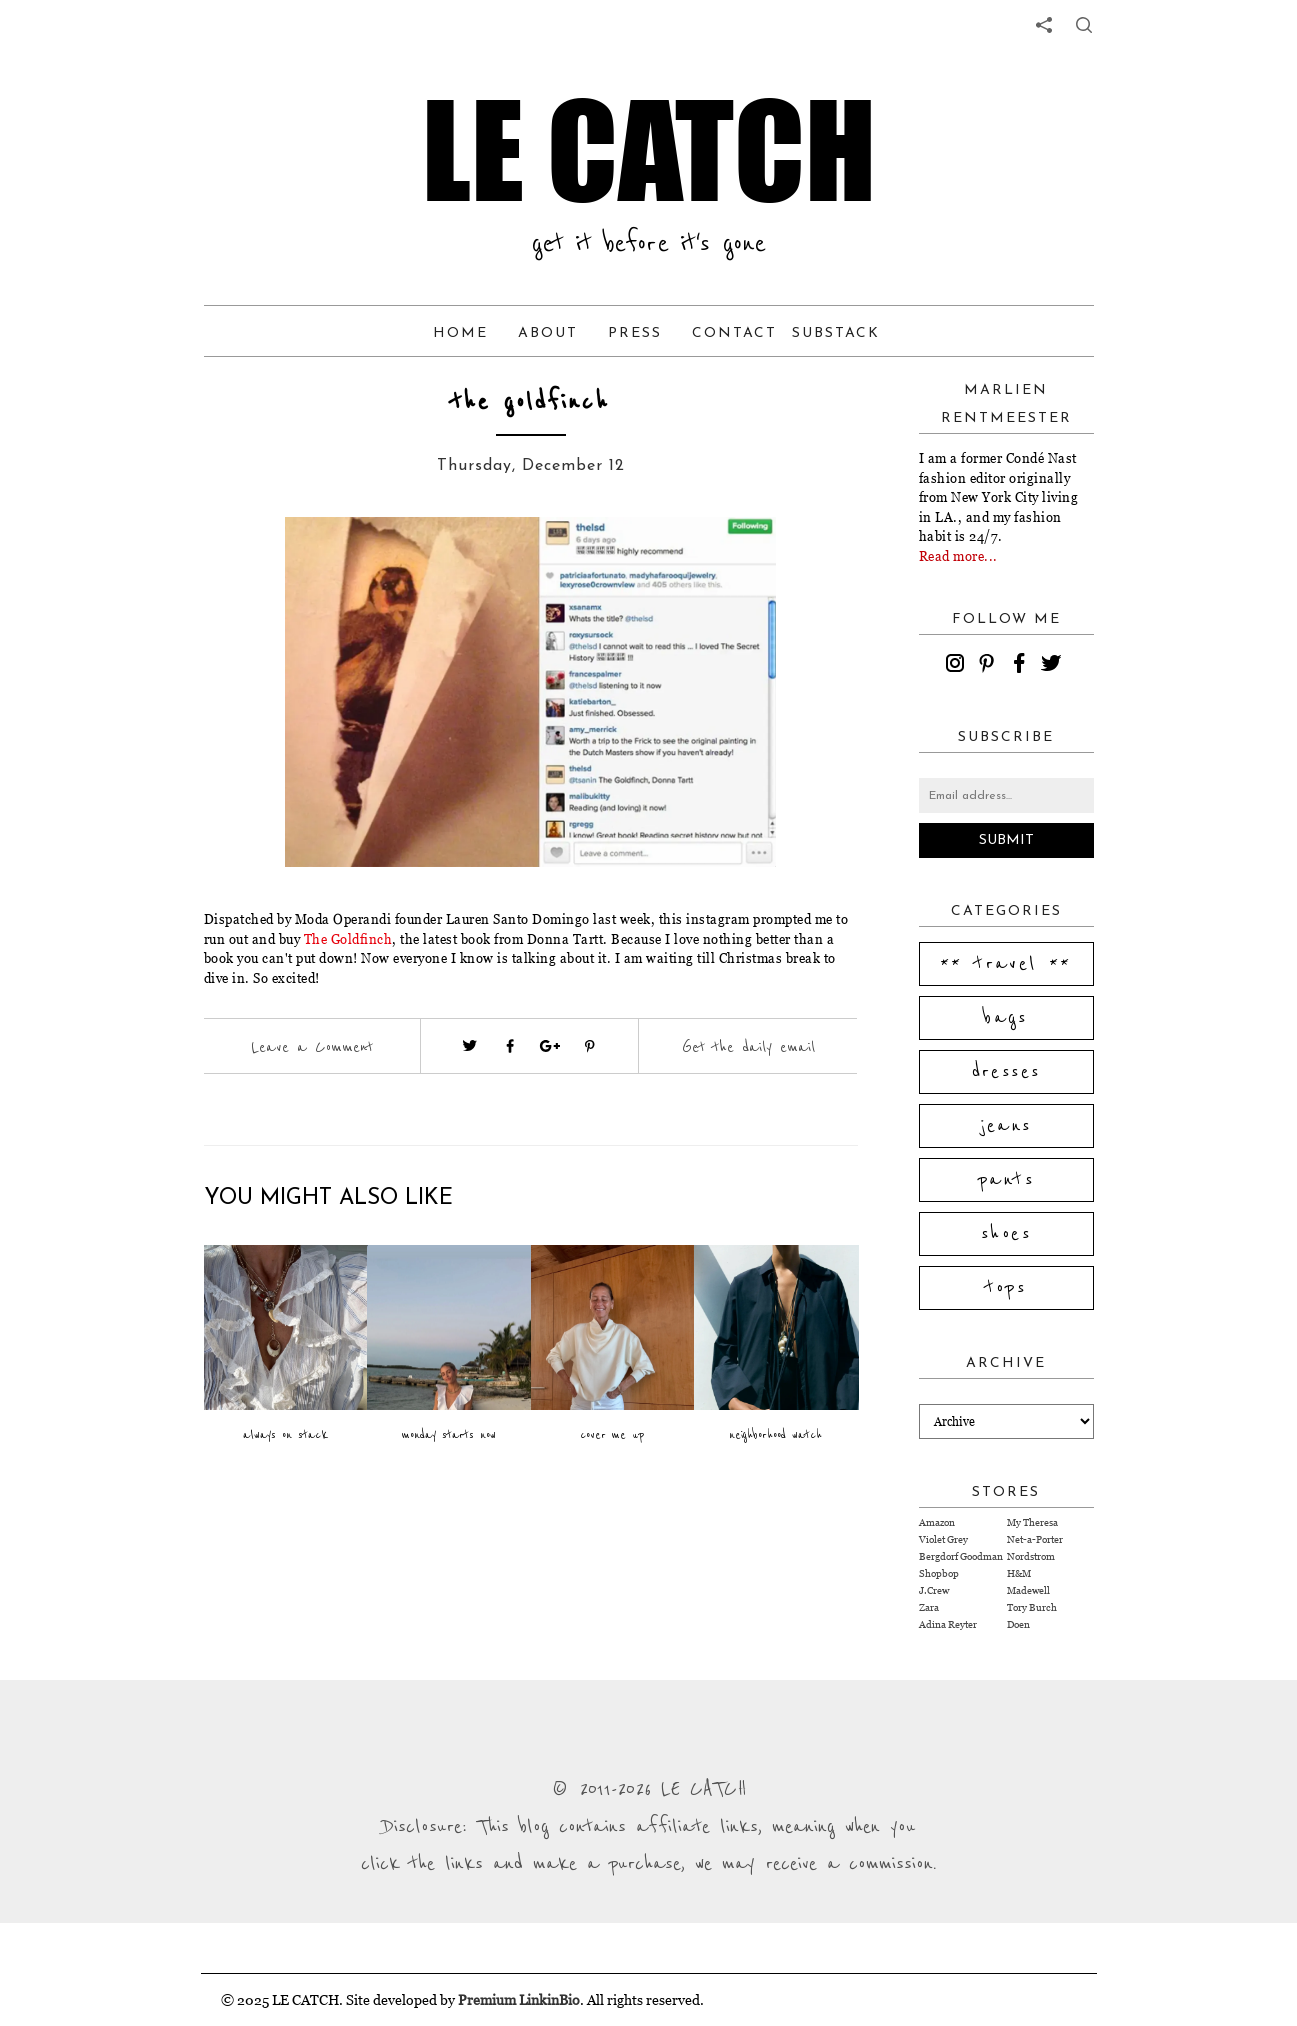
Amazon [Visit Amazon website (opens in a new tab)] (937, 1522)
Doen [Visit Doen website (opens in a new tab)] (1018, 1624)
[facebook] (1022, 666)
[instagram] (958, 666)
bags (1006, 1018)
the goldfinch (530, 402)
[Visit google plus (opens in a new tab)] (550, 1046)
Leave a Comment (312, 1047)
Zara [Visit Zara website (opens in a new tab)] (929, 1607)
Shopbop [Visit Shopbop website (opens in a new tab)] (939, 1573)
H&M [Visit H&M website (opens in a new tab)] (1019, 1573)
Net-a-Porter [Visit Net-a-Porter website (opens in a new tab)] (1035, 1539)
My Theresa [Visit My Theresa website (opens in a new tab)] (1032, 1522)
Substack (836, 333)
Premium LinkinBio (519, 1999)
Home (460, 333)
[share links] (1044, 25)
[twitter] (1054, 666)
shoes (1006, 1234)
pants (1006, 1180)
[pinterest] (990, 666)
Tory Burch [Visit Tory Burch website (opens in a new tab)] (1032, 1607)
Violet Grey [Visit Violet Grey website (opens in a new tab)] (943, 1539)
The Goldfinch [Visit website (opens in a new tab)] (348, 939)
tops (1006, 1288)
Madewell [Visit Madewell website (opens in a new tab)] (1028, 1590)
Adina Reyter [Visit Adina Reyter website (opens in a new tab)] (948, 1624)
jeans (1006, 1126)
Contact (734, 333)
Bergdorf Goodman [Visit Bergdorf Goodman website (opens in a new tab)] (961, 1556)
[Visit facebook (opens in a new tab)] (510, 1046)
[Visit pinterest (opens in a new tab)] (590, 1046)
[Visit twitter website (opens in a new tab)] (470, 1046)
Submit (1006, 840)
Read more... (958, 556)
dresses (1006, 1072)
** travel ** (1006, 964)
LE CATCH (649, 150)
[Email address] (1006, 795)
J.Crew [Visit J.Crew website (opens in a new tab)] (934, 1590)
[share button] (1084, 25)
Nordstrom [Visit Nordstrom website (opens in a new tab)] (1031, 1556)
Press (635, 333)
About (548, 333)
